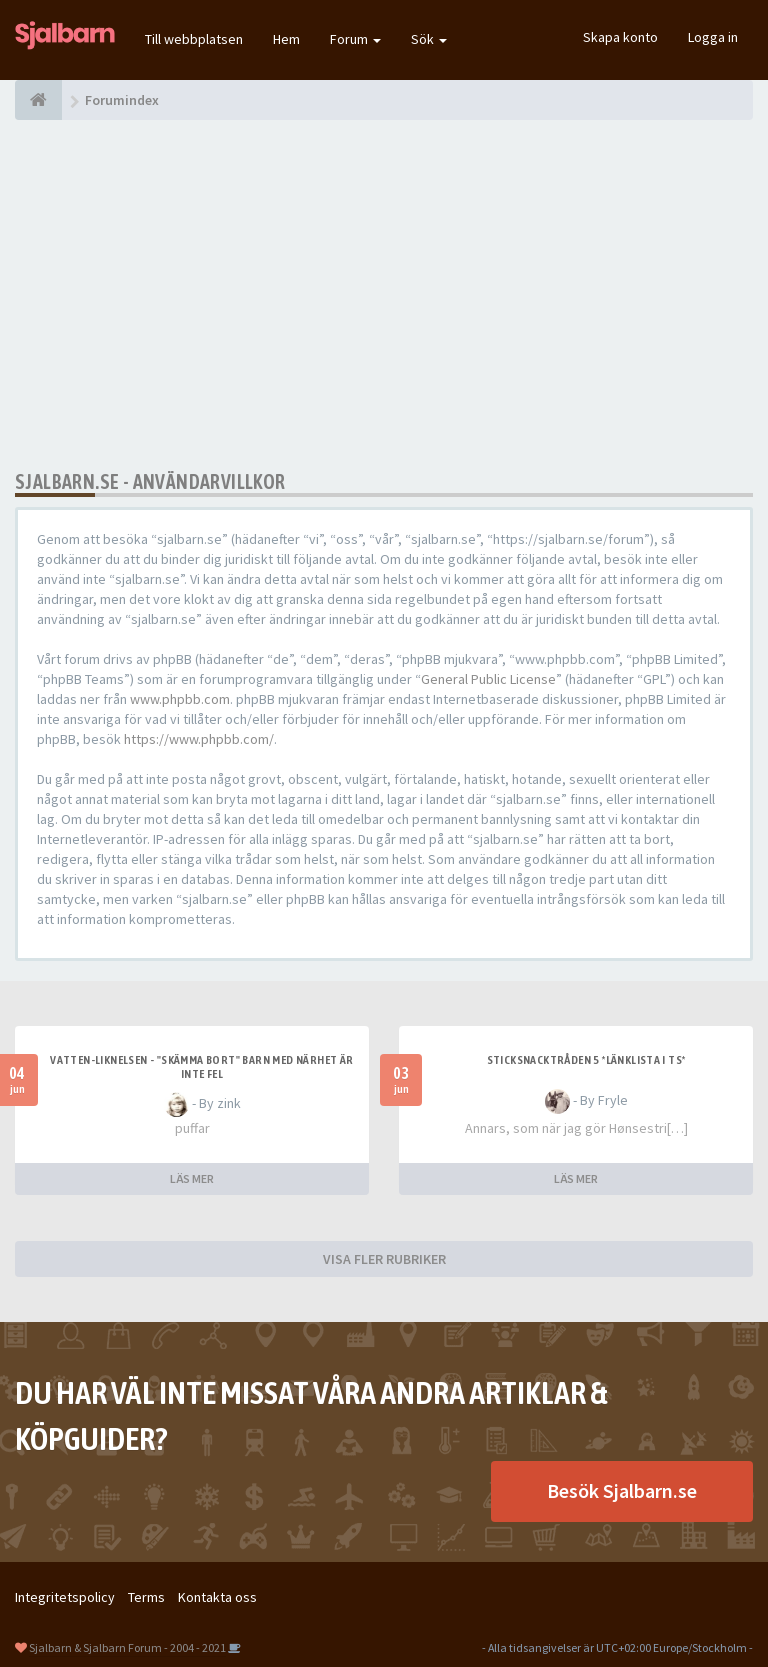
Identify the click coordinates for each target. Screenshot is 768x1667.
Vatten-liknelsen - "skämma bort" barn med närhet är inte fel (201, 1067)
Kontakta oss (217, 1597)
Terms (146, 1597)
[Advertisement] (384, 295)
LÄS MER (192, 1178)
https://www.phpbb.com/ (199, 739)
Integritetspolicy (65, 1597)
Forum (355, 39)
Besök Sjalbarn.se (622, 1490)
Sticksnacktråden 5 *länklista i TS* (586, 1060)
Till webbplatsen (194, 39)
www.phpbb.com (180, 699)
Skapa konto (620, 37)
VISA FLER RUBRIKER (384, 1259)
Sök (429, 39)
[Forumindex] (38, 100)
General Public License (488, 679)
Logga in (713, 37)
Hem (286, 39)
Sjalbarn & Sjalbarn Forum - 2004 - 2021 (127, 1647)
